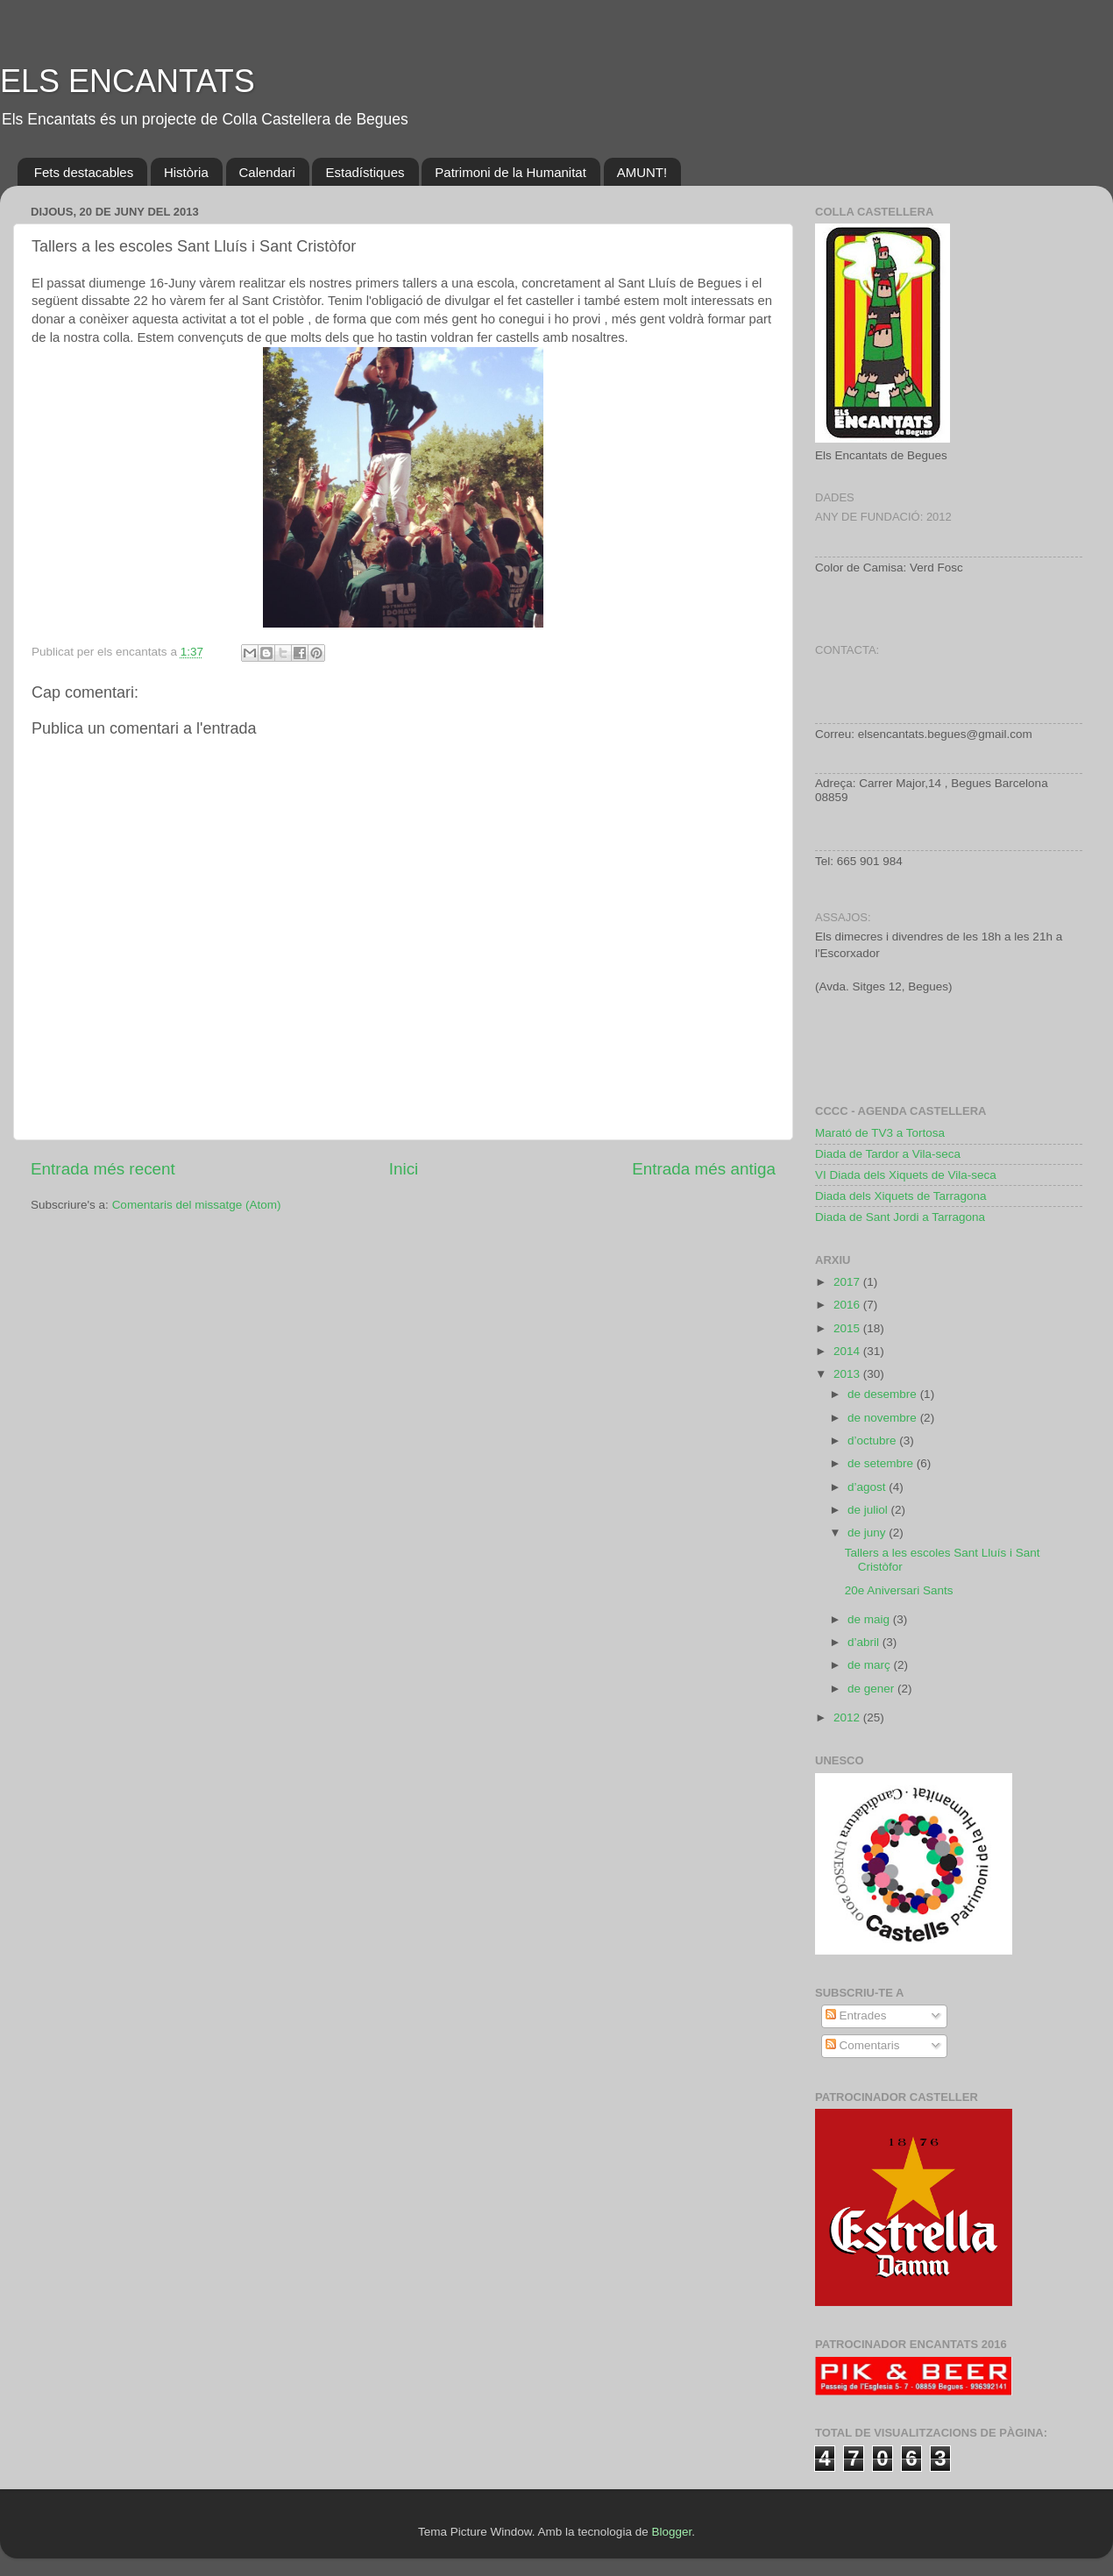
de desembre (883, 1394)
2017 (848, 1281)
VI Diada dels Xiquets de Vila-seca (905, 1175)
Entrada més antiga (704, 1169)
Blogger (671, 2531)
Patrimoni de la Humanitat (510, 172)
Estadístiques (364, 172)
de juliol (869, 1509)
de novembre (883, 1417)
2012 (848, 1717)
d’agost (868, 1487)
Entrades (856, 2015)
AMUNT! (642, 172)
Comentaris (863, 2045)
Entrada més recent (103, 1169)
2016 (848, 1304)
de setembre (882, 1463)
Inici (404, 1169)
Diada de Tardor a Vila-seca (888, 1153)
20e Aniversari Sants (899, 1590)
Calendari (267, 172)
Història (186, 172)
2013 (848, 1373)
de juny (868, 1532)
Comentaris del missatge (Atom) (196, 1204)
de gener (872, 1688)
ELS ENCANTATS (127, 81)
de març (870, 1664)
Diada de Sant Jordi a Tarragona (900, 1217)
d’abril (865, 1642)
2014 (848, 1351)
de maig (870, 1619)
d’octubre (873, 1440)
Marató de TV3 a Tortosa (880, 1132)
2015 (848, 1328)
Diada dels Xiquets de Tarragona (901, 1196)
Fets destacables (83, 172)
